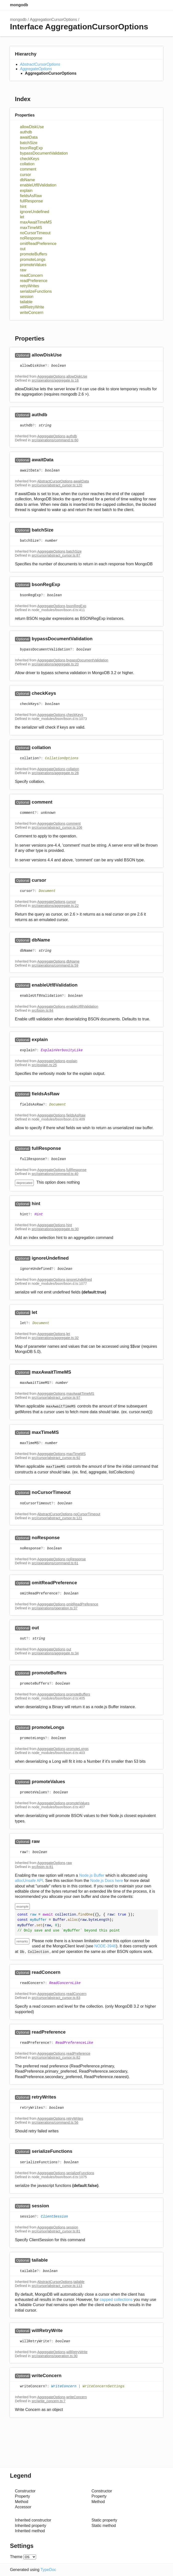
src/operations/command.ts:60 (55, 440)
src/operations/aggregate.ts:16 (55, 380)
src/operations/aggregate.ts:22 (55, 906)
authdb (26, 132)
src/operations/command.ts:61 (55, 1563)
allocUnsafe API (29, 1880)
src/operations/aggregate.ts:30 (55, 1229)
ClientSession (54, 2217)
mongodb (19, 5)
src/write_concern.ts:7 (48, 2401)
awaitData (29, 137)
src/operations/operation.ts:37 (54, 1608)
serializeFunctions (36, 291)
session (26, 296)
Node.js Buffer (91, 1875)
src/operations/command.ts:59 (55, 965)
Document (47, 891)
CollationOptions (61, 759)
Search (138, 5)
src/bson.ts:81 (42, 1867)
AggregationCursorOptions (53, 19)
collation (27, 164)
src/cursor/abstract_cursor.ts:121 (57, 1518)
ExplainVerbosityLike (62, 1050)
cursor (25, 175)
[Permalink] (66, 355)
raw (23, 270)
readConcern (31, 275)
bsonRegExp (31, 148)
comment (28, 169)
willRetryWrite (32, 307)
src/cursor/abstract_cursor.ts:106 (57, 827)
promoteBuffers (33, 254)
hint (23, 206)
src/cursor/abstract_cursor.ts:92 (56, 1458)
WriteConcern (63, 2386)
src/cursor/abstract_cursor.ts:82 (56, 2057)
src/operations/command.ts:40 (55, 1174)
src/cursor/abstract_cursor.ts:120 (57, 485)
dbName (27, 180)
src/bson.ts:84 (42, 1010)
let (22, 217)
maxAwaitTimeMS (36, 222)
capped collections (116, 2299)
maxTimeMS (31, 228)
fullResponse (31, 201)
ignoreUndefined (34, 212)
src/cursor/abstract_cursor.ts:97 (56, 1398)
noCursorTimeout (35, 233)
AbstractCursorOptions (40, 64)
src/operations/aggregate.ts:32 (55, 1338)
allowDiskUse (32, 127)
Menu (158, 5)
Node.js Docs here (106, 1880)
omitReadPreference (38, 243)
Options (148, 5)
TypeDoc (48, 2570)
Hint (39, 1214)
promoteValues (33, 265)
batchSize (28, 143)
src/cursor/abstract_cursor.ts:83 (56, 1998)
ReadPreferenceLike (74, 2043)
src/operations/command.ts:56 (55, 2122)
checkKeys (29, 159)
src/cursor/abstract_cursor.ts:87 (56, 555)
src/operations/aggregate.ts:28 (55, 773)
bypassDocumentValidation (44, 153)
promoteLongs (32, 259)
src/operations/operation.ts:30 (54, 2356)
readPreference (33, 281)
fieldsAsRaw (31, 196)
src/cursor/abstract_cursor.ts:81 (56, 2231)
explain (26, 190)
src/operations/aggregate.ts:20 (55, 664)
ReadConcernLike (65, 1983)
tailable (26, 302)
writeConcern (31, 312)
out (22, 249)
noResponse (31, 238)
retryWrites (29, 286)
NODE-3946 (105, 1946)
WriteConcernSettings (103, 2386)
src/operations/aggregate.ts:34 (55, 1653)
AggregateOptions (36, 69)
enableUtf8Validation (38, 185)
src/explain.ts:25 (44, 1065)
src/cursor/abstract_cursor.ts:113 (57, 2286)
